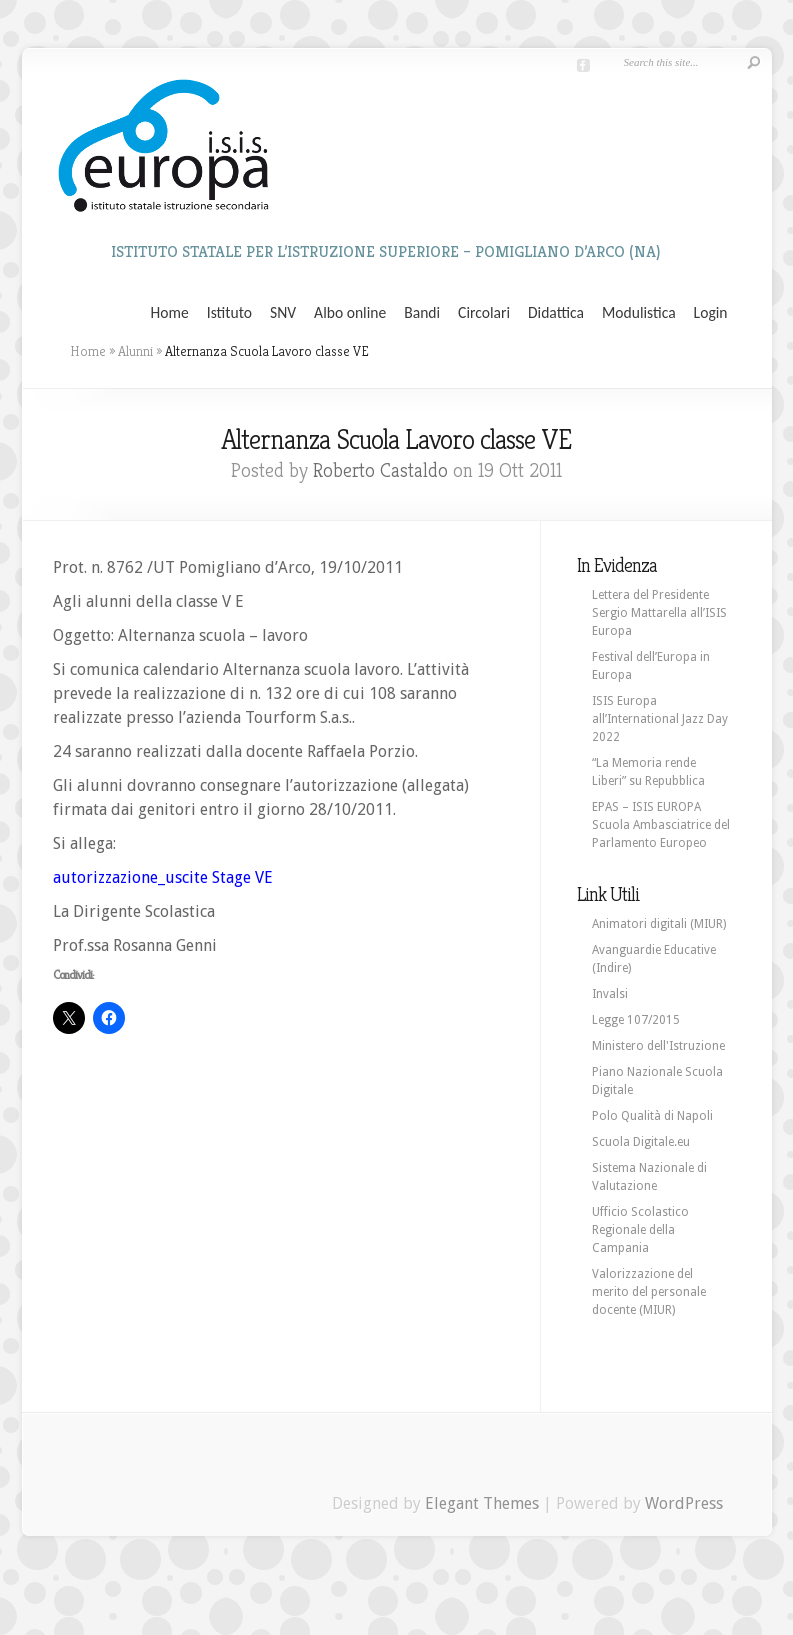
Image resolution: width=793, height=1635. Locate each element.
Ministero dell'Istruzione (658, 1046)
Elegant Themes (482, 1503)
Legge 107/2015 (636, 1020)
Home (170, 313)
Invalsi (610, 994)
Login (711, 313)
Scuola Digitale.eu (641, 1142)
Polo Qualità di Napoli (652, 1116)
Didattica (556, 313)
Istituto (229, 313)
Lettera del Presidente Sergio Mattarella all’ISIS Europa (659, 613)
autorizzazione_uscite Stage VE (163, 877)
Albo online (350, 313)
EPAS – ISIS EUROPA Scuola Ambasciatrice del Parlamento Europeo (661, 825)
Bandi (422, 313)
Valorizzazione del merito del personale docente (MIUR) (649, 1292)
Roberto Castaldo (380, 470)
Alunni (135, 351)
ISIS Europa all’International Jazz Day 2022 (660, 719)
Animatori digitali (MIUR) (659, 924)
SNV (283, 313)
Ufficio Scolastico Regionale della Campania (640, 1230)
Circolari (484, 313)
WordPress (684, 1503)
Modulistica (639, 313)
